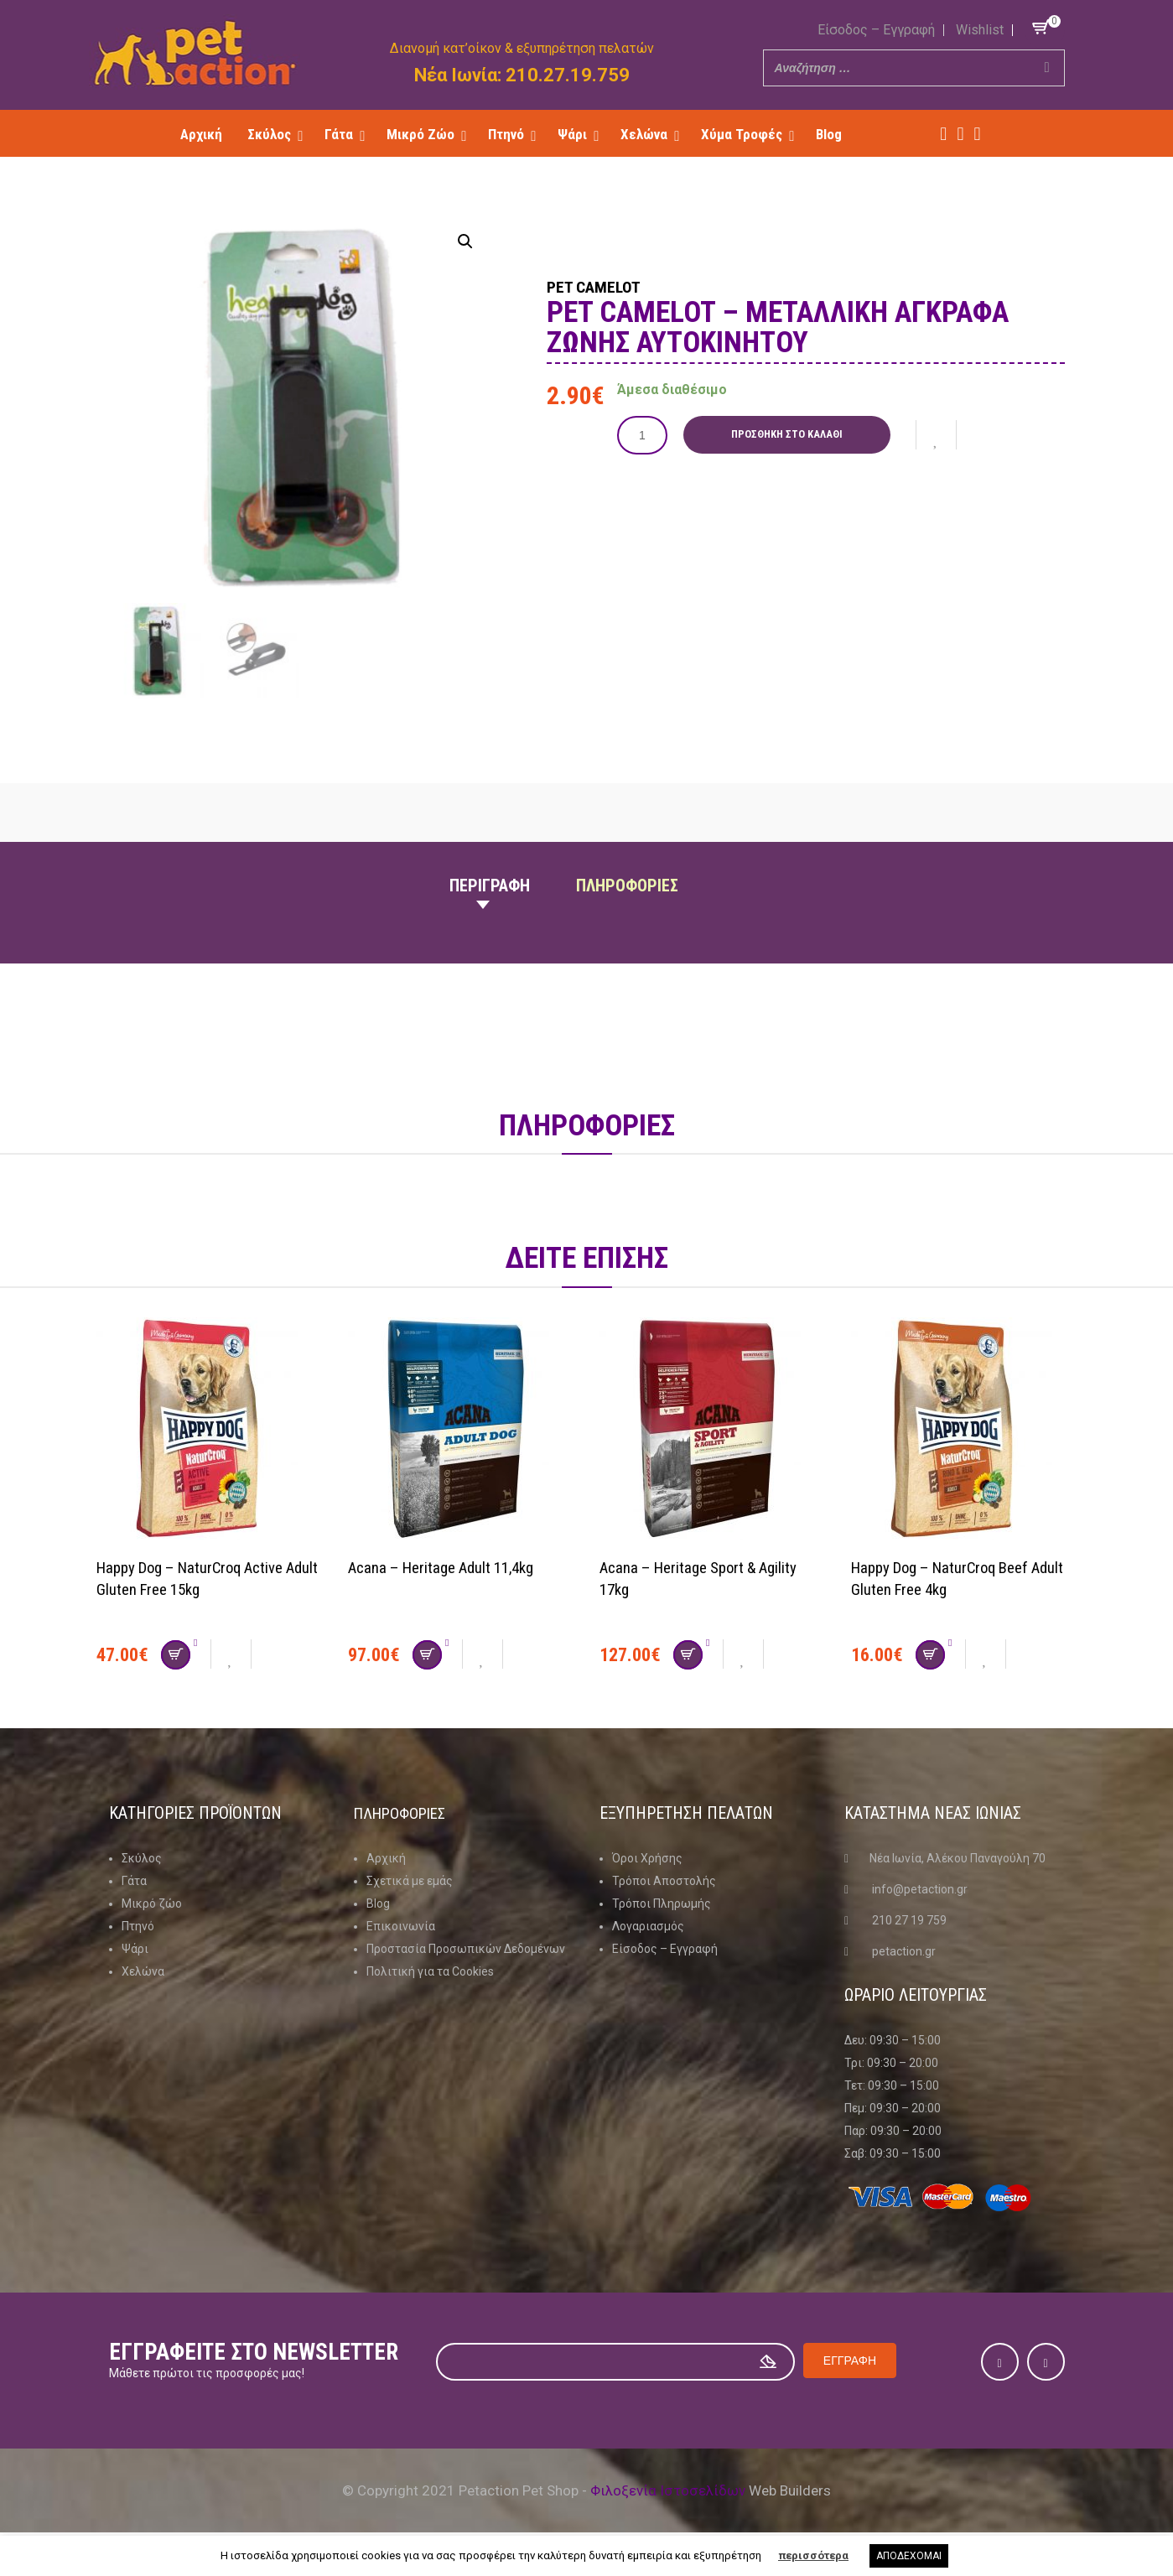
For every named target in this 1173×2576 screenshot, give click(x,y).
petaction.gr (904, 1951)
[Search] (1047, 68)
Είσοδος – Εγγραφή (876, 30)
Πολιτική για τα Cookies (430, 1971)
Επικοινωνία (400, 1926)
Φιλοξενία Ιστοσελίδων (667, 2490)
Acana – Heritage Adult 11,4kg (448, 1567)
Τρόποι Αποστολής (664, 1881)
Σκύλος (142, 1858)
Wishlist (980, 30)
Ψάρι (135, 1948)
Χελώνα (143, 1971)
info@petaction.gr (920, 1889)
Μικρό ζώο (152, 1903)
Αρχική (386, 1858)
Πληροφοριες (627, 885)
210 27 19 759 (909, 1920)
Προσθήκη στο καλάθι (791, 434)
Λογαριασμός (648, 1926)
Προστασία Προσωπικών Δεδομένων (465, 1948)
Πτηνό (138, 1926)
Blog (378, 1903)
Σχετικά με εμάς (409, 1881)
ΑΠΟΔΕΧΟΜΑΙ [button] (909, 2556)
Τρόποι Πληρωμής (661, 1903)
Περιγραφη (489, 885)
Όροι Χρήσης (647, 1858)
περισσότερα (813, 2555)
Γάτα (134, 1881)
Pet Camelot (612, 285)
